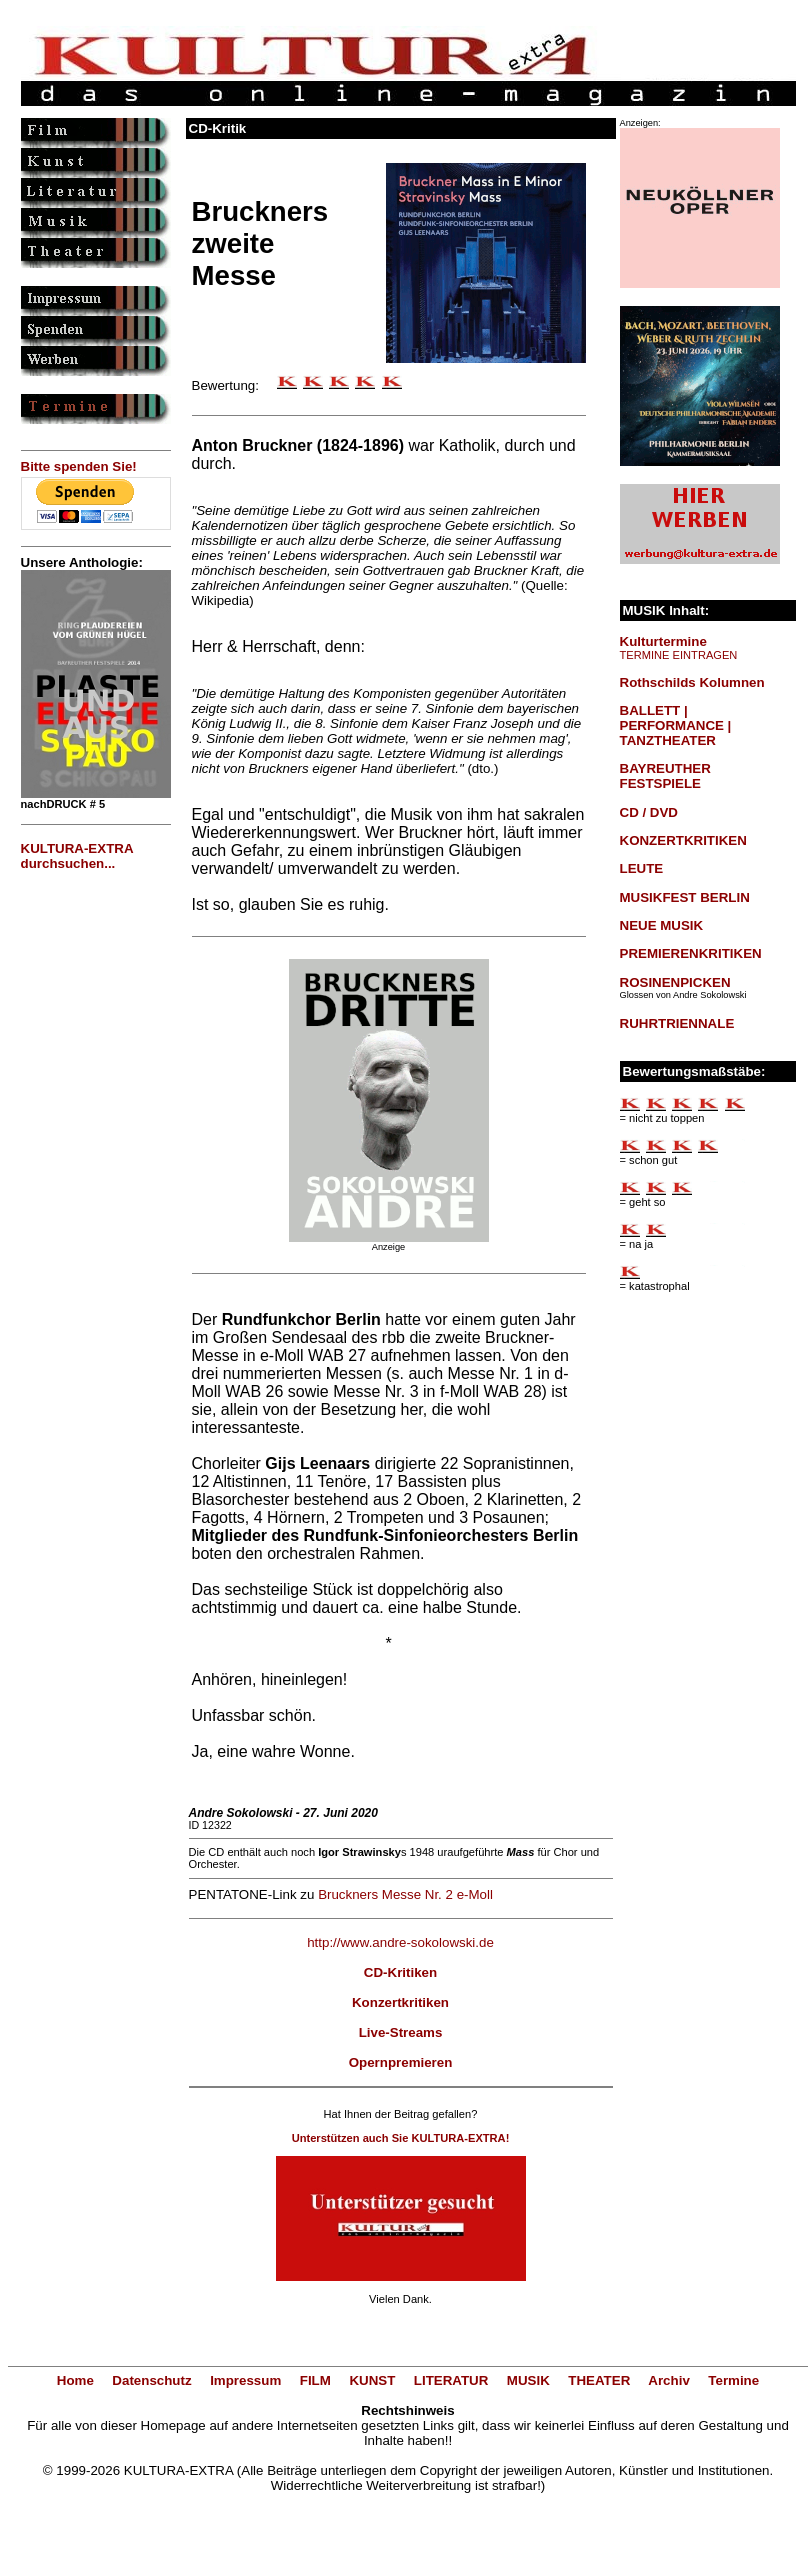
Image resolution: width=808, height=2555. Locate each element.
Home (75, 2380)
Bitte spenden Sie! (79, 466)
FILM (315, 2380)
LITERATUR (451, 2380)
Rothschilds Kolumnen (692, 682)
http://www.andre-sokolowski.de (400, 1942)
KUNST (372, 2380)
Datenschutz (151, 2380)
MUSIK (528, 2380)
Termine (733, 2380)
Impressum (245, 2380)
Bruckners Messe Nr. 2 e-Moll (405, 1894)
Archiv (668, 2380)
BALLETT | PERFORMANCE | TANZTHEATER (676, 725)
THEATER (599, 2380)
